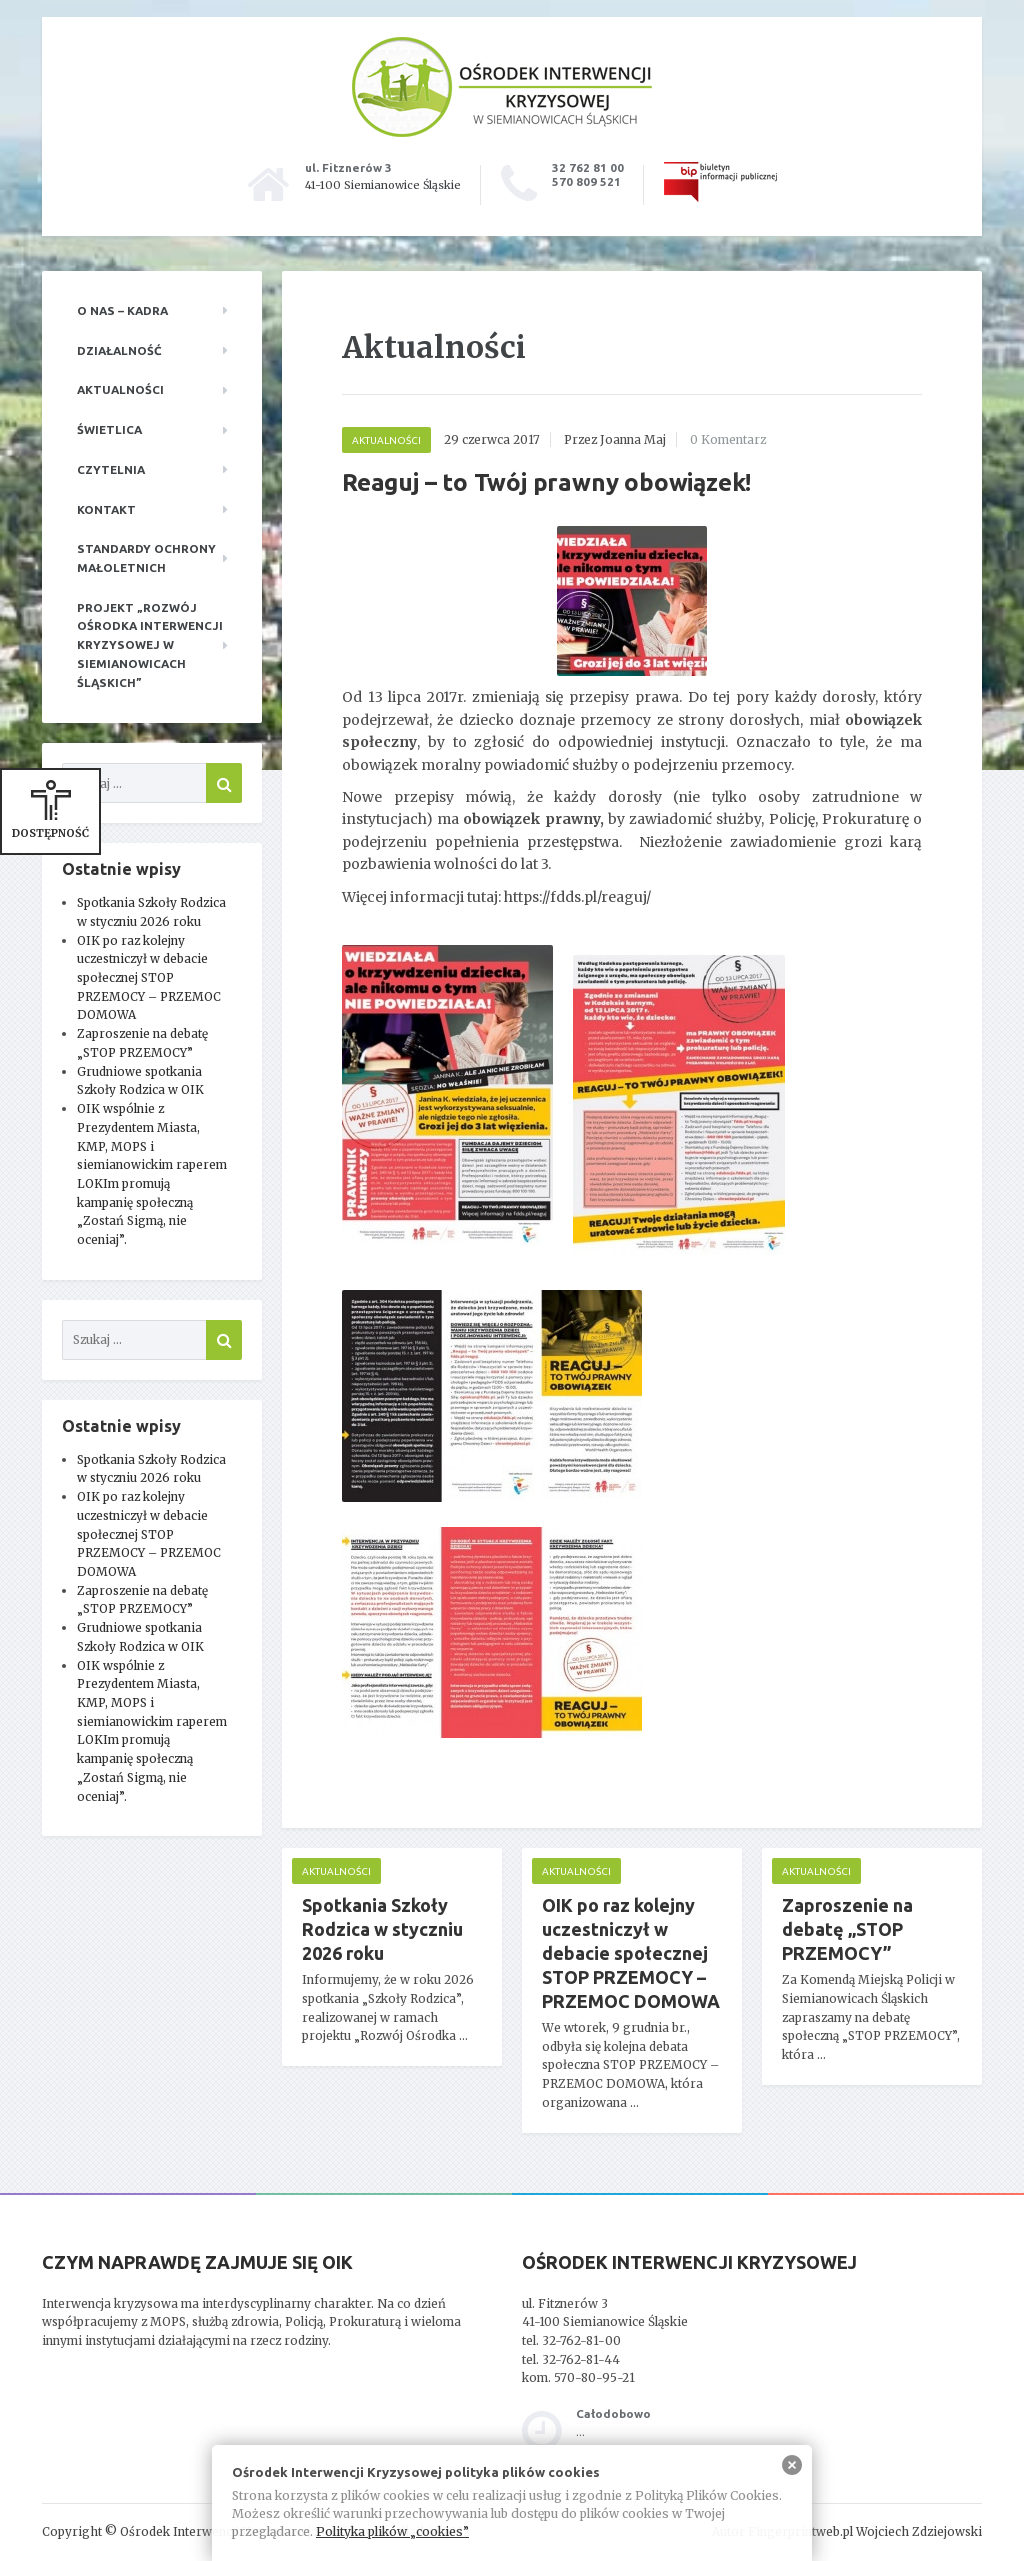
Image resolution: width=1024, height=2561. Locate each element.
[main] (632, 1232)
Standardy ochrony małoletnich (146, 558)
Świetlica (109, 429)
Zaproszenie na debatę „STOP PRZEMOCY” (847, 1929)
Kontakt (106, 509)
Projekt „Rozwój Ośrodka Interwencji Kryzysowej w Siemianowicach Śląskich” (150, 645)
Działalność (119, 350)
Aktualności (120, 389)
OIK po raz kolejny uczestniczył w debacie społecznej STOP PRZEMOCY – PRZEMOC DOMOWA (149, 978)
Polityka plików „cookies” (392, 2531)
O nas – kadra (122, 310)
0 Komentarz (728, 439)
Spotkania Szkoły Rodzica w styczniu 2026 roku (382, 1929)
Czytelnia (111, 469)
